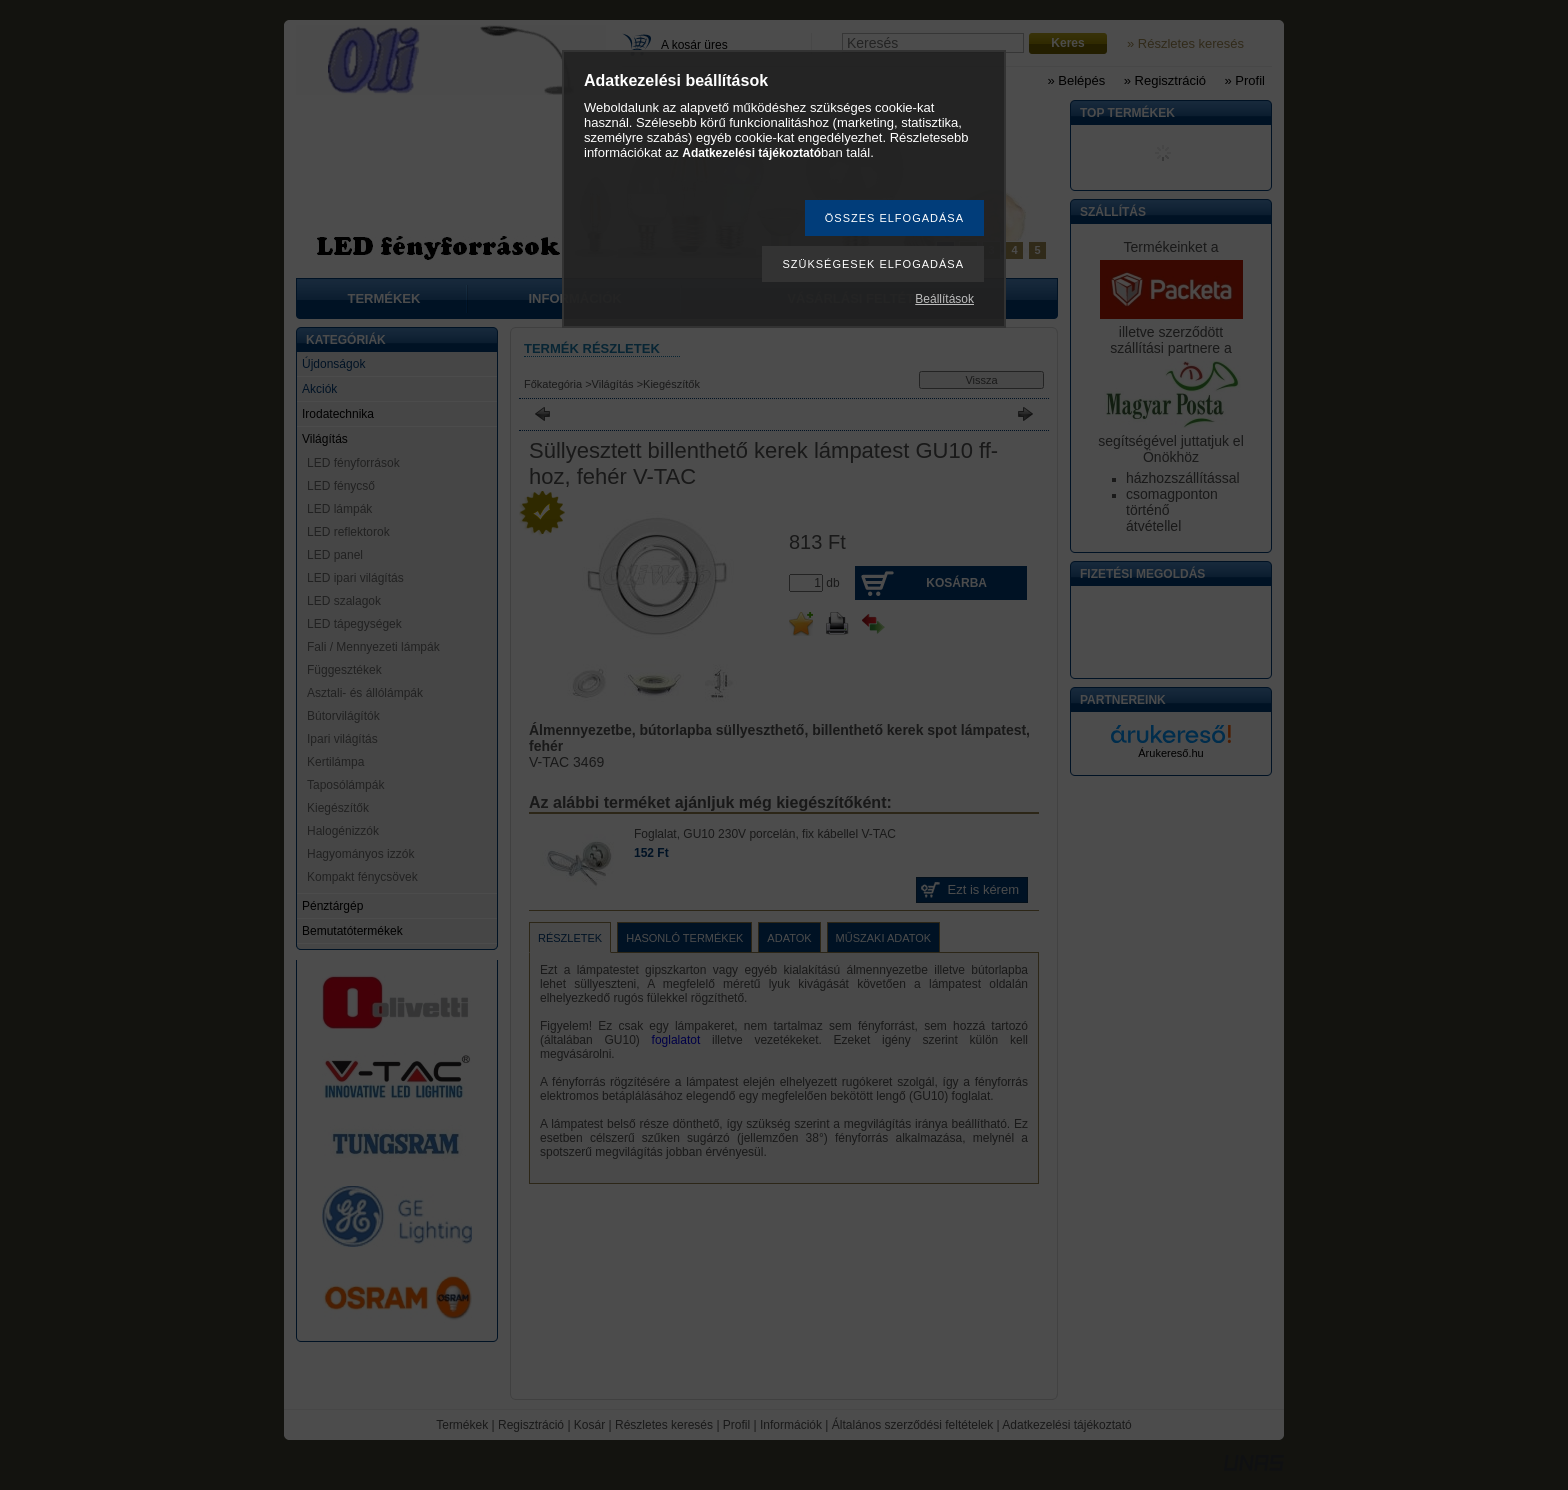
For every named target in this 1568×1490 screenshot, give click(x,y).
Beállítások (944, 299)
